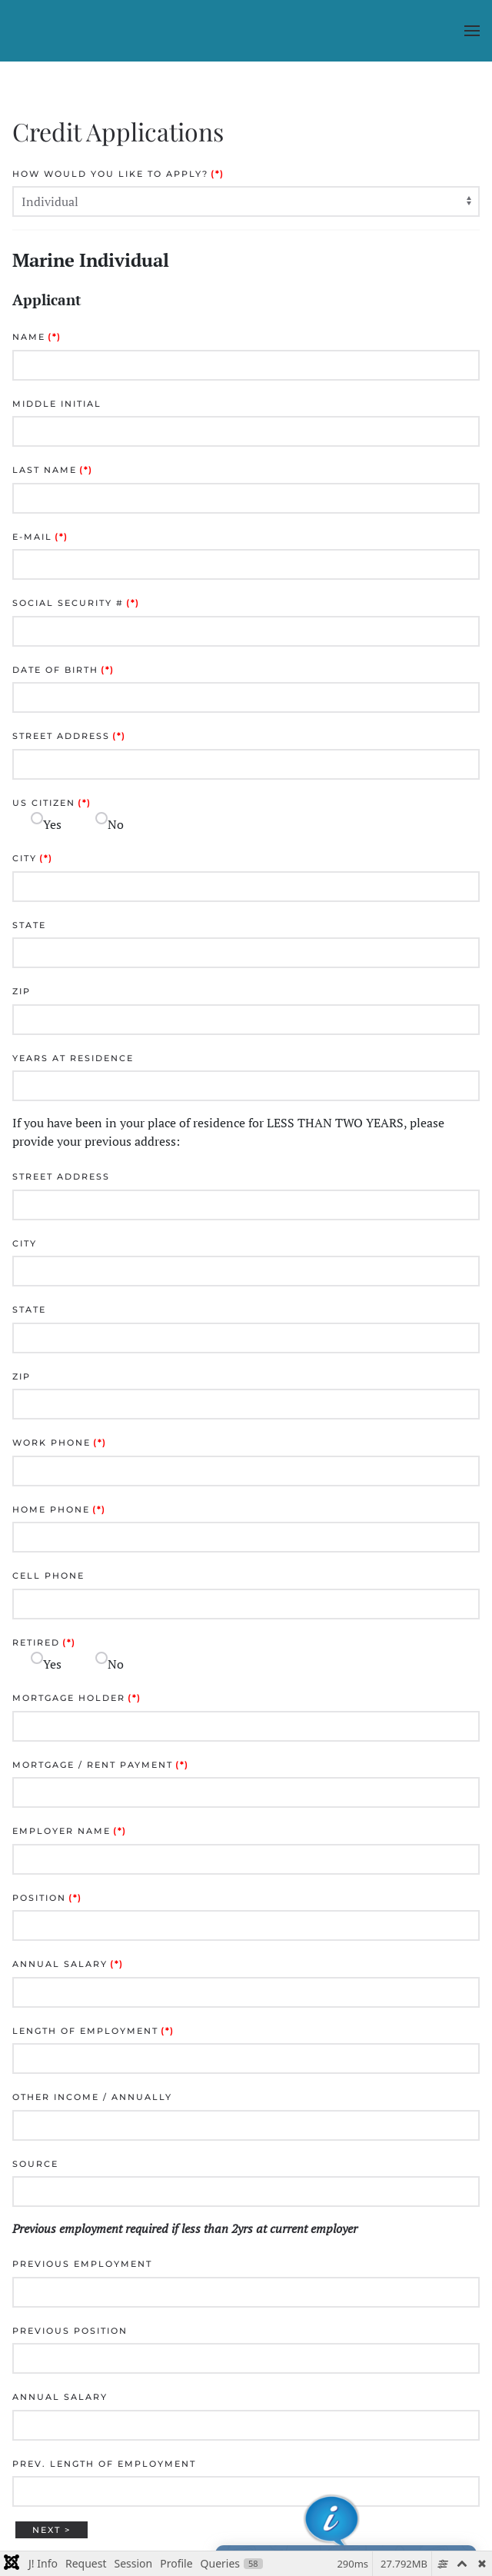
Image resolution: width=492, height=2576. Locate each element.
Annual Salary (68, 1964)
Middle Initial (56, 403)
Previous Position (70, 2330)
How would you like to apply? (118, 173)
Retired (44, 1642)
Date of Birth (63, 669)
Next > (51, 2529)
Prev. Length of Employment (104, 2463)
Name (37, 336)
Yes (52, 824)
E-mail (40, 536)
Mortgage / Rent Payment (100, 1764)
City (32, 858)
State (29, 925)
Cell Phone (48, 1575)
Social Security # (76, 602)
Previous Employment (82, 2263)
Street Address (69, 736)
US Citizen (51, 802)
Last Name (52, 469)
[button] (472, 31)
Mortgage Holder (76, 1697)
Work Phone (59, 1442)
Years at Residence (73, 1058)
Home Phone (59, 1509)
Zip (21, 991)
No (116, 824)
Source (35, 2163)
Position (47, 1897)
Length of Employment (93, 2030)
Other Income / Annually (92, 2097)
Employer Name (69, 1830)
